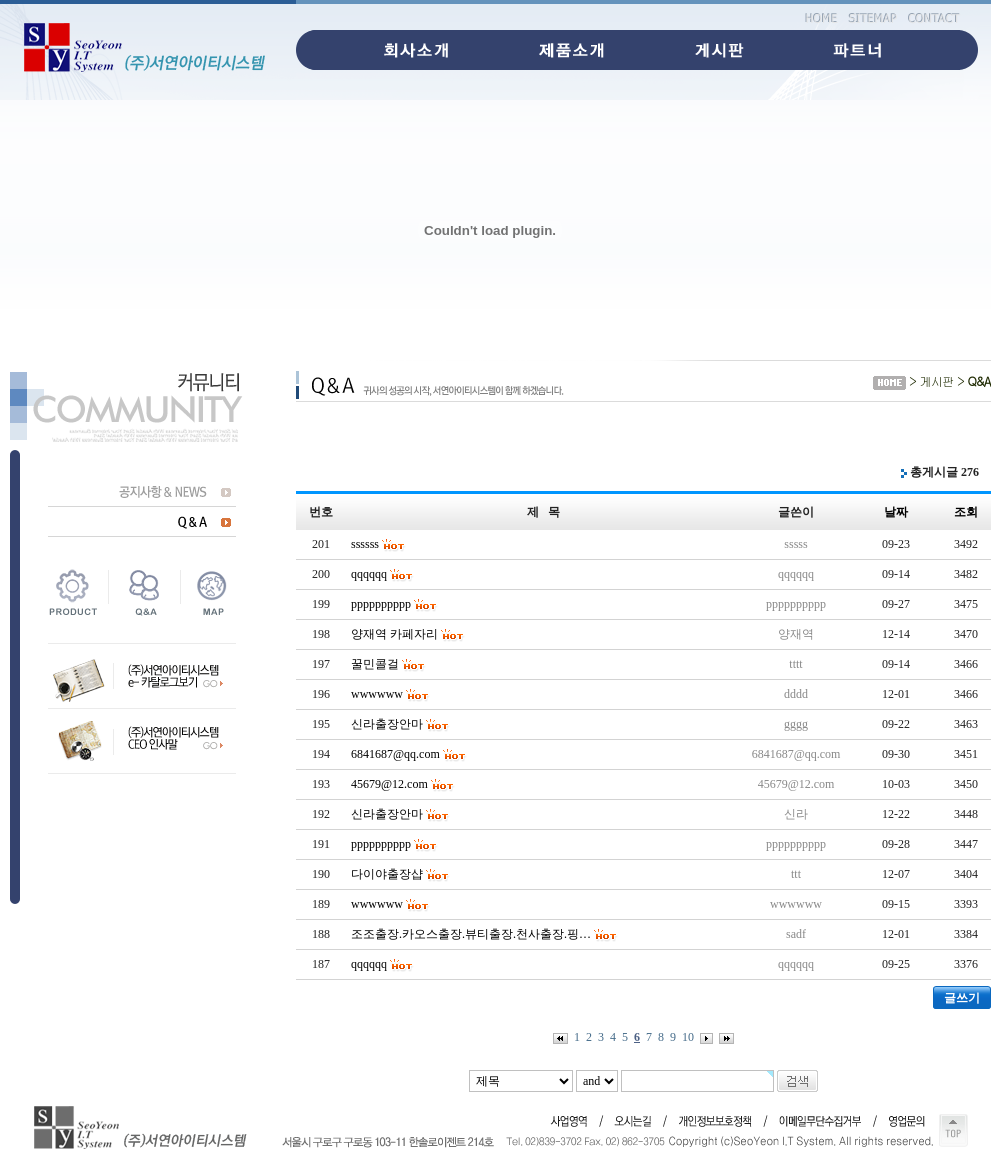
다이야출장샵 (387, 874)
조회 (966, 512)
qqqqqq (369, 574)
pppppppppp (381, 604)
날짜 (896, 512)
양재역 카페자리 (394, 634)
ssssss (365, 544)
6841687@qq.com (395, 754)
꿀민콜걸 (375, 664)
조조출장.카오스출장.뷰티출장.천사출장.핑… (471, 934)
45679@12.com (389, 784)
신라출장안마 (387, 724)
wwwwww (377, 694)
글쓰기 (962, 998)
